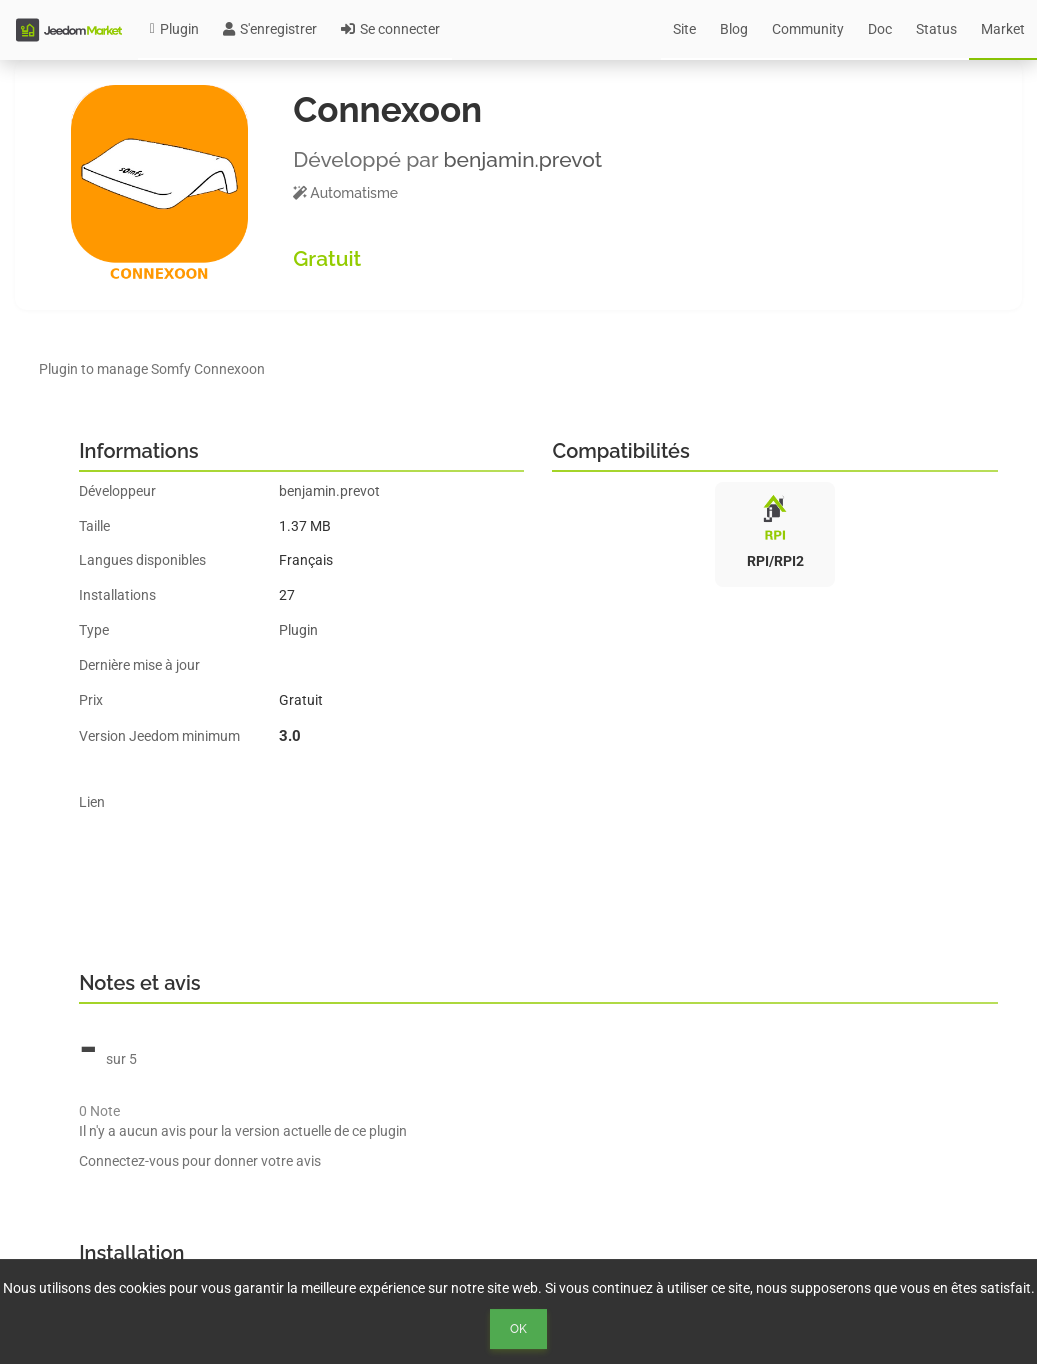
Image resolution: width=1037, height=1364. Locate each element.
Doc (880, 29)
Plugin (174, 29)
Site (684, 29)
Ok (518, 1329)
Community (808, 29)
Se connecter (390, 29)
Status (936, 29)
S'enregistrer (270, 29)
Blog (734, 29)
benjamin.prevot (522, 159)
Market (1003, 29)
